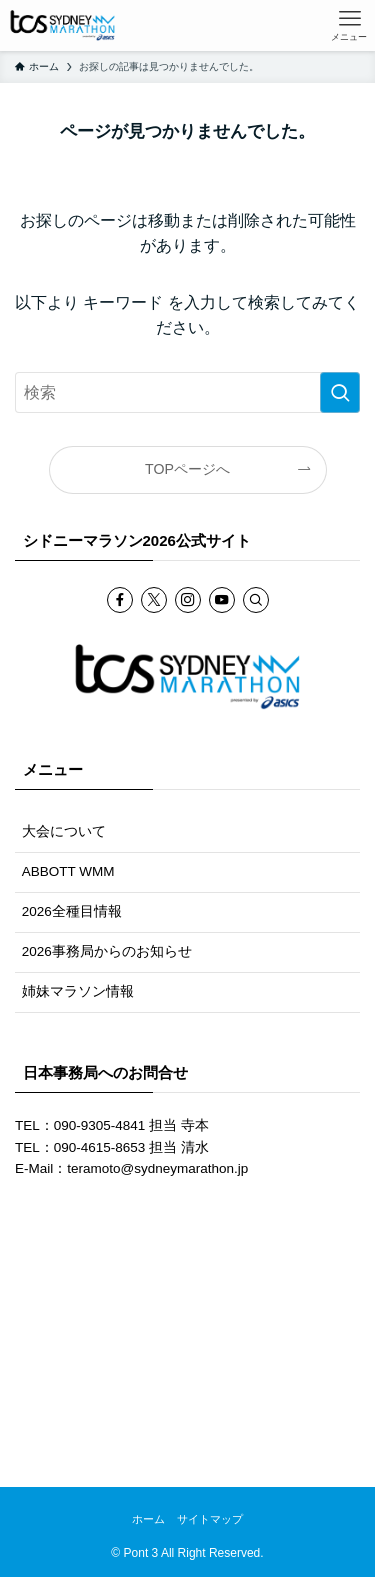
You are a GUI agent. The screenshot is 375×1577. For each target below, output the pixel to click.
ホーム (148, 1519)
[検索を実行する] (340, 393)
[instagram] (188, 600)
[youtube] (222, 600)
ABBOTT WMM (68, 871)
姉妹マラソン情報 (78, 991)
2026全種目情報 (72, 911)
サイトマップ (210, 1519)
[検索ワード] (187, 393)
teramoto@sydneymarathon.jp (157, 1168)
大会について (64, 831)
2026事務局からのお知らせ (107, 951)
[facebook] (120, 600)
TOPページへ (187, 469)
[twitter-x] (154, 600)
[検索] (256, 600)
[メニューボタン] (349, 25)
